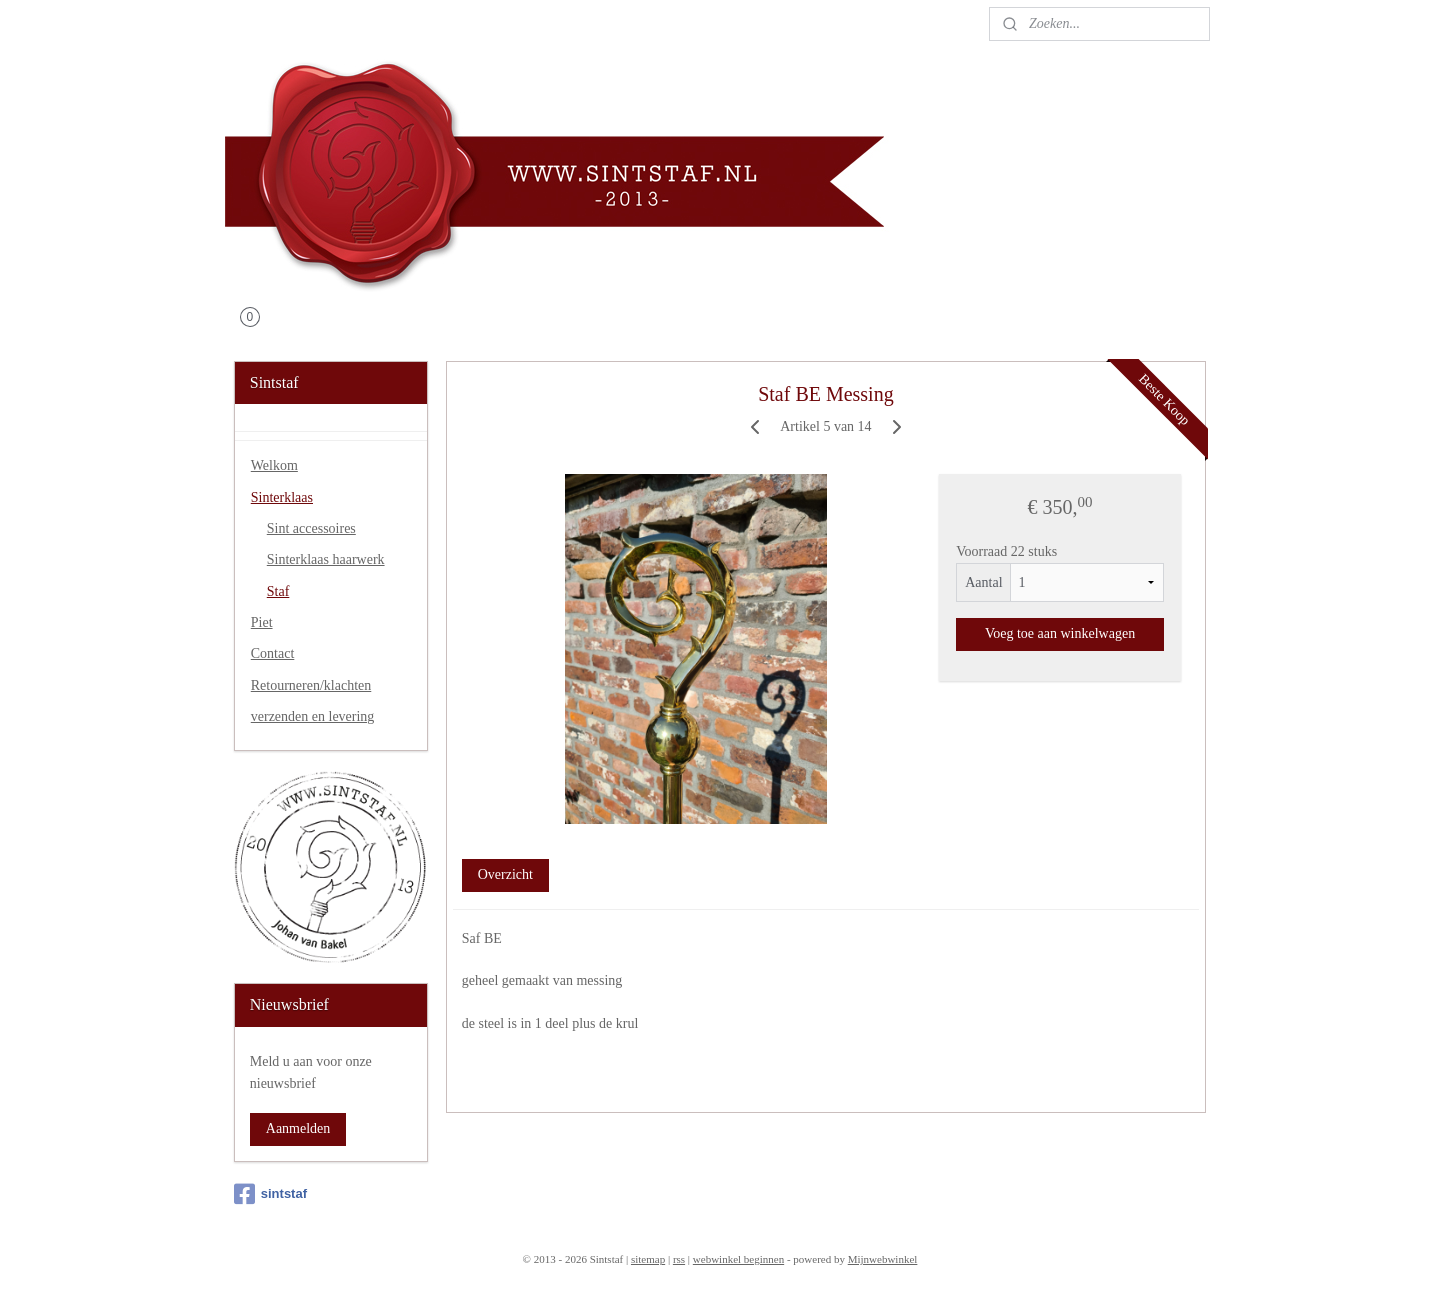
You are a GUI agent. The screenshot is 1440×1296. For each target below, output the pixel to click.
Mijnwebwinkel (883, 1259)
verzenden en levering (313, 716)
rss (679, 1259)
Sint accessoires (311, 528)
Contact (273, 653)
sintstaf (270, 1194)
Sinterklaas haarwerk (326, 559)
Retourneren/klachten (311, 685)
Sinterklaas (282, 497)
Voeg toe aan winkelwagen (1060, 633)
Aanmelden (298, 1128)
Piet (262, 622)
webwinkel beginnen (738, 1259)
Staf (278, 591)
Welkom (274, 465)
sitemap (648, 1259)
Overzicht (505, 874)
